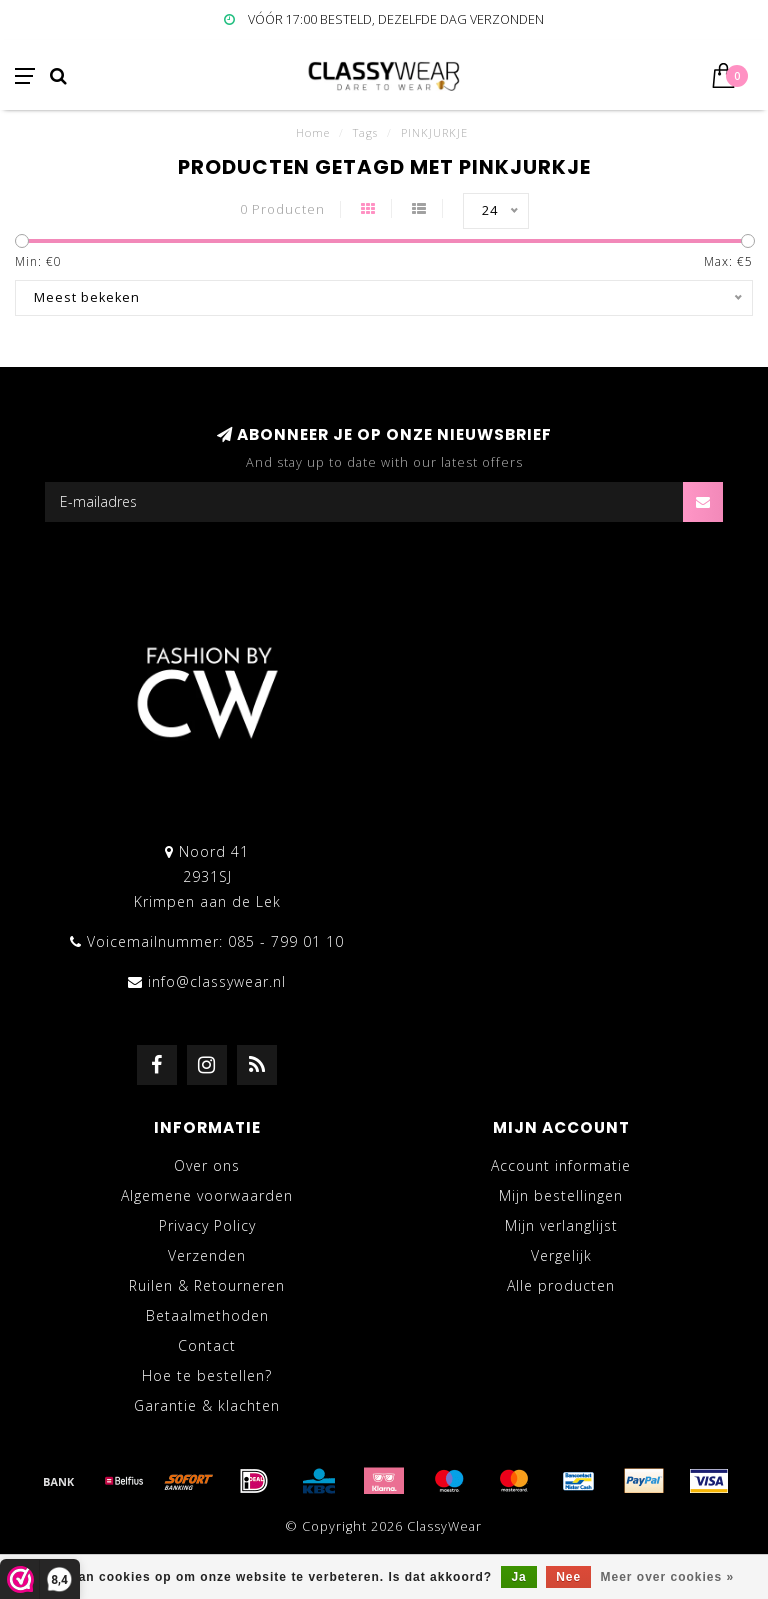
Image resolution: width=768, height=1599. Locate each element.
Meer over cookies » (668, 1577)
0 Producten (282, 209)
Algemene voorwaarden (207, 1195)
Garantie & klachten (207, 1405)
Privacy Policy (207, 1225)
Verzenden (207, 1255)
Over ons (207, 1165)
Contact (207, 1345)
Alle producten (561, 1285)
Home (313, 132)
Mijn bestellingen (561, 1195)
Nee (568, 1577)
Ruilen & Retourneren (207, 1285)
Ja (518, 1577)
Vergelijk (561, 1255)
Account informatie (561, 1165)
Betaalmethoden (207, 1315)
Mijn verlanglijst (561, 1225)
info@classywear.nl (217, 981)
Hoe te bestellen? (207, 1375)
